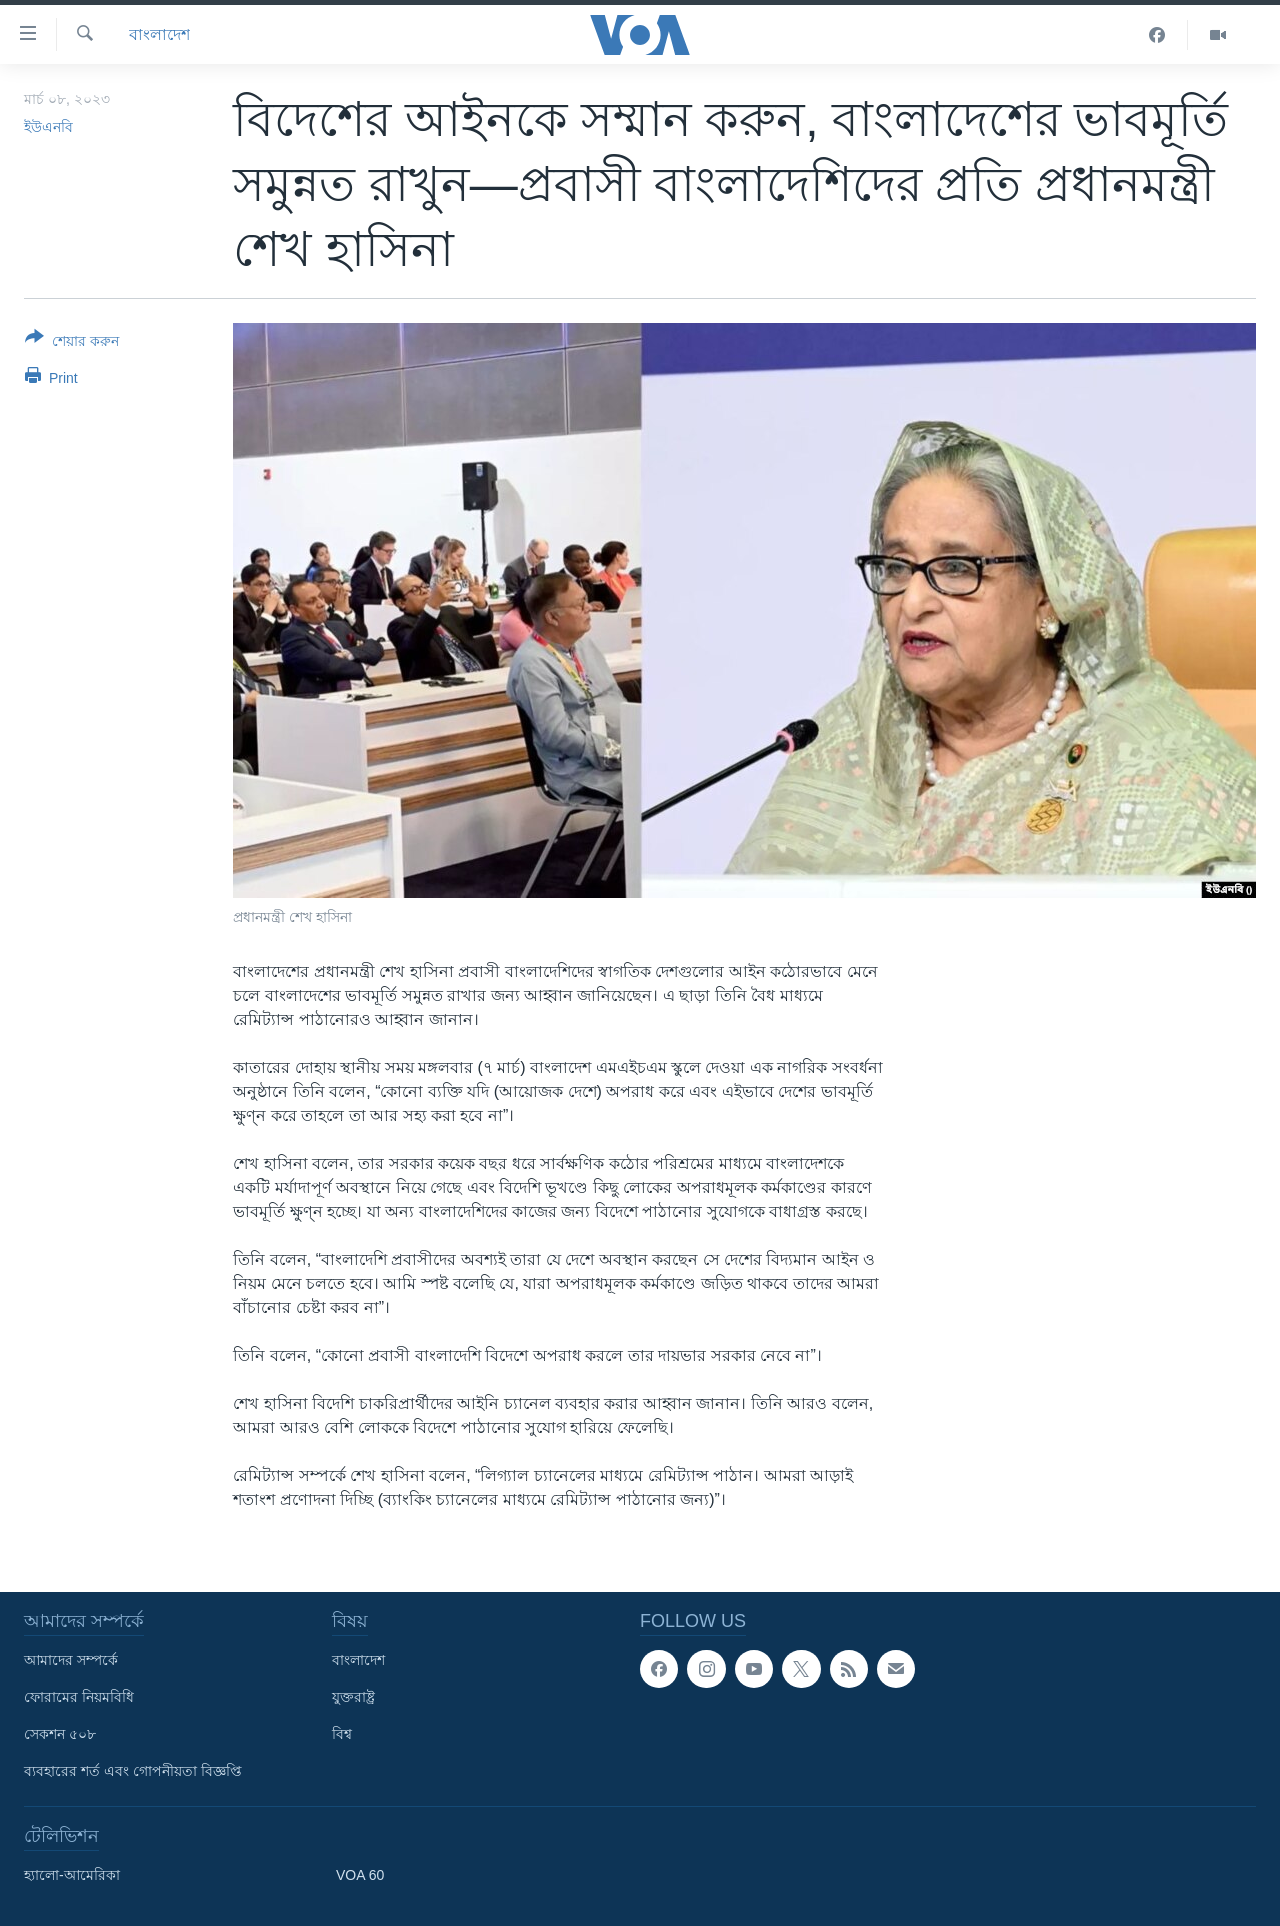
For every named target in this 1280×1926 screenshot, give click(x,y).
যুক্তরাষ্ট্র (353, 1697)
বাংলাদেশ (159, 34)
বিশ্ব (342, 1734)
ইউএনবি (48, 127)
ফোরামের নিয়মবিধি (79, 1697)
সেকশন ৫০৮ (60, 1734)
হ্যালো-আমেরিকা (72, 1875)
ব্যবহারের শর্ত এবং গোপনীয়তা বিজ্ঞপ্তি (133, 1771)
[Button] (72, 343)
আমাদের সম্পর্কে (71, 1660)
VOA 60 (360, 1875)
